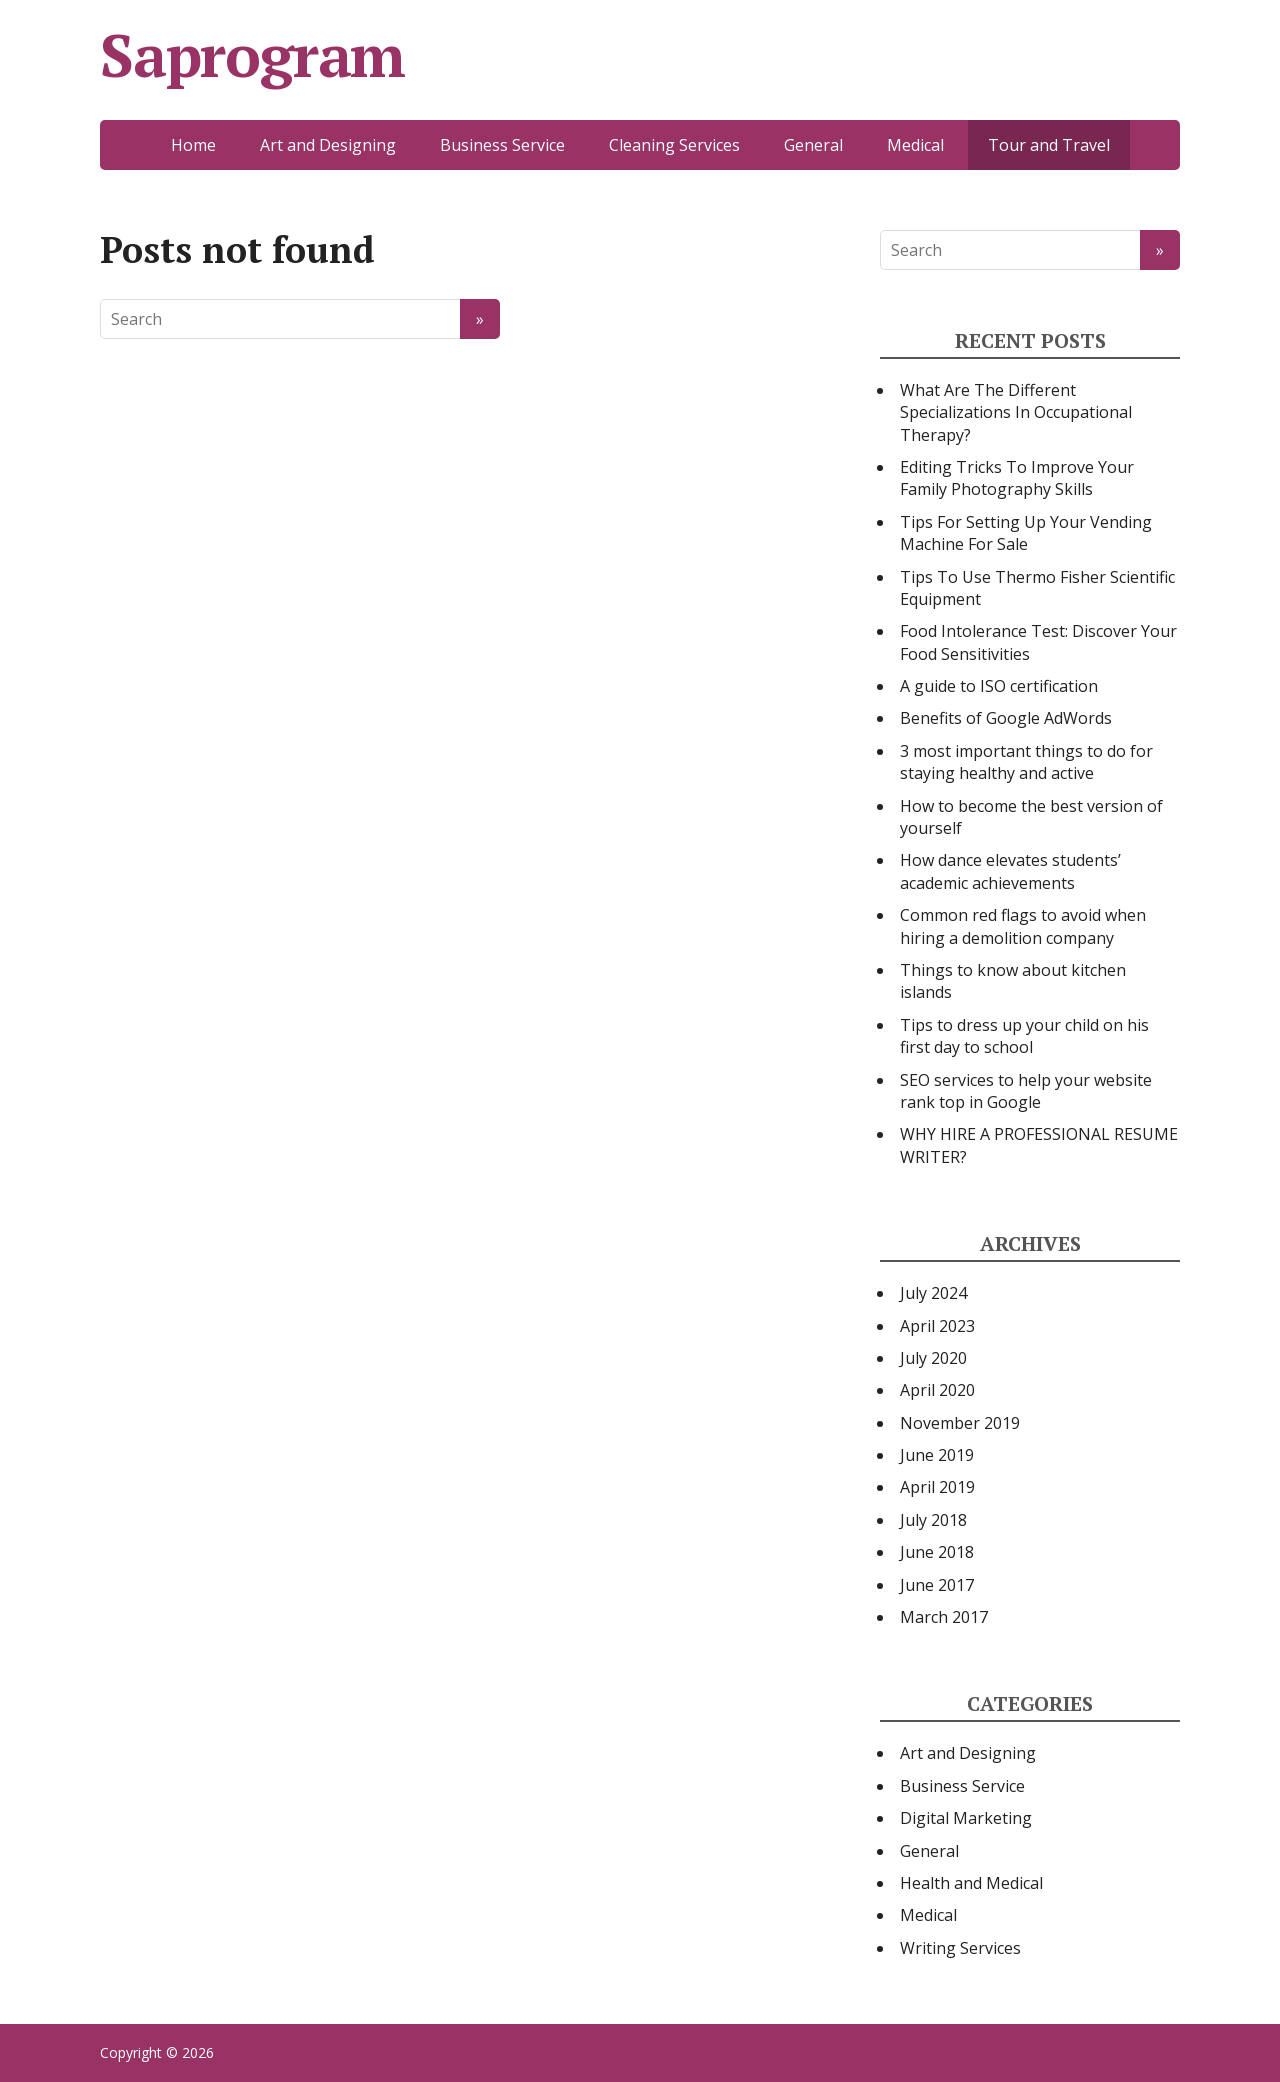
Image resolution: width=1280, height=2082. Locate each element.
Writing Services (960, 1948)
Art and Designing (328, 145)
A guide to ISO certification (999, 686)
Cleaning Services (674, 145)
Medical (915, 145)
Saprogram (252, 55)
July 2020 (933, 1358)
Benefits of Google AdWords (1006, 718)
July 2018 (933, 1520)
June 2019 (937, 1455)
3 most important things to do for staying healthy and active (1026, 762)
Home (193, 145)
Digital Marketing (966, 1818)
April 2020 (937, 1390)
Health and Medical (971, 1883)
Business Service (502, 145)
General (813, 145)
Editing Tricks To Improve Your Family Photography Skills (1017, 478)
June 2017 (937, 1585)
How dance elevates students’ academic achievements (1010, 871)
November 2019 (960, 1423)
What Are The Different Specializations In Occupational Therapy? (1016, 412)
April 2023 (937, 1326)
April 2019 (937, 1487)
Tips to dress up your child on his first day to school (1024, 1036)
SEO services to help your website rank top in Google (1026, 1091)
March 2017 (944, 1617)
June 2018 (937, 1552)
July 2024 (933, 1293)
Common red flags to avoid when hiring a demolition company (1023, 926)
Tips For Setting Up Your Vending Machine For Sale (1026, 533)
